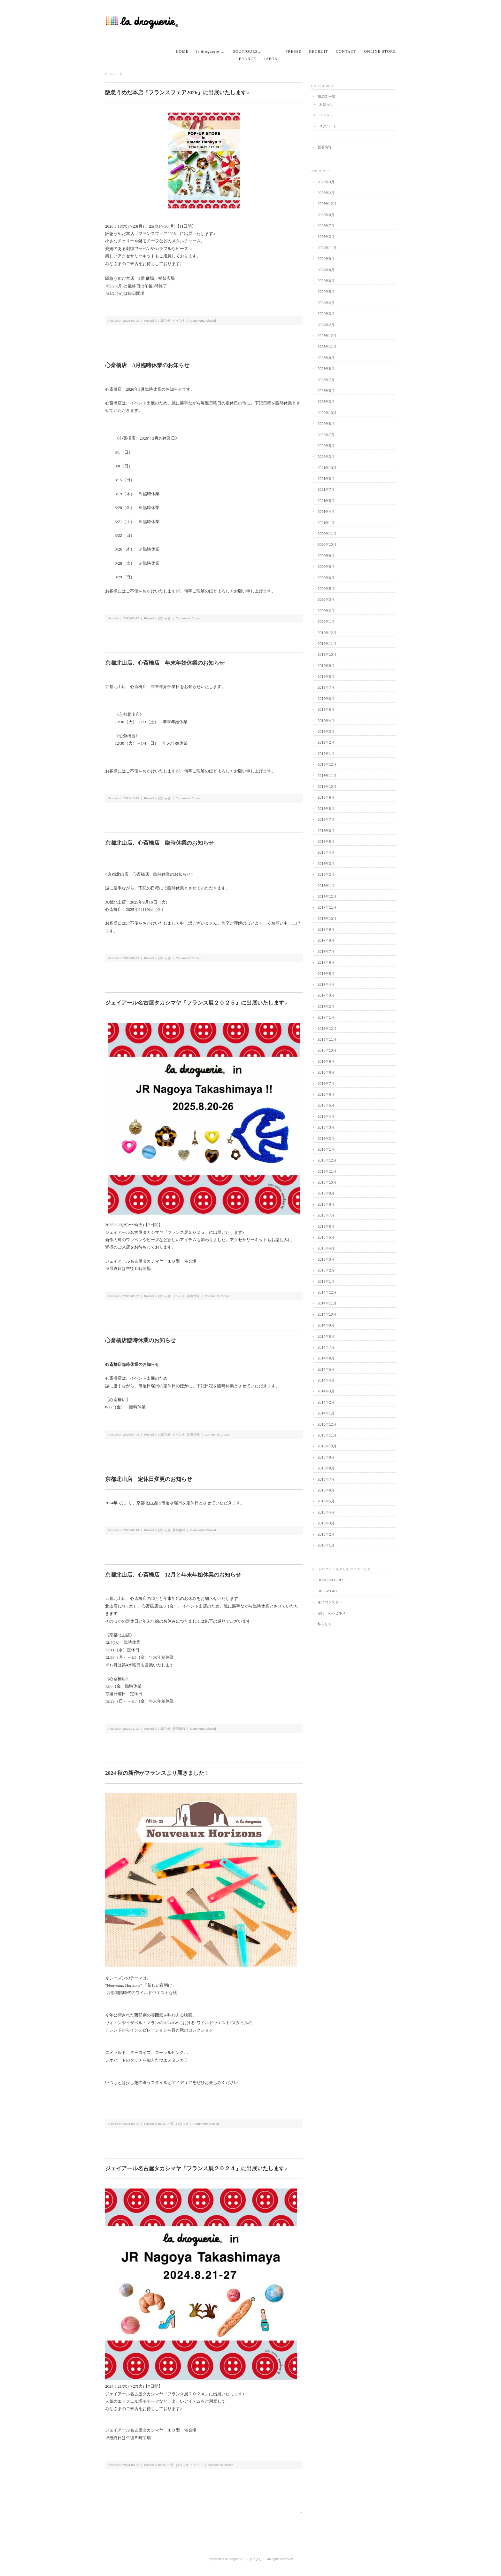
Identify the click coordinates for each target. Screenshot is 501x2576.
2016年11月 (327, 1039)
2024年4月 (326, 303)
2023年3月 (326, 401)
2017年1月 (326, 1017)
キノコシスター (330, 1602)
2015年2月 (326, 1270)
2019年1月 (326, 754)
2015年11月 (327, 1171)
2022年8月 (326, 424)
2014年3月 (326, 1391)
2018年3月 (326, 863)
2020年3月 (326, 599)
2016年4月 (326, 1116)
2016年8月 (326, 1072)
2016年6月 (326, 1094)
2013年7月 (326, 1479)
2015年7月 (326, 1215)
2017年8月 (326, 940)
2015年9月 (326, 1193)
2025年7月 (326, 226)
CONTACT (346, 51)
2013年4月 (326, 1512)
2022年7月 (326, 435)
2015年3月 (326, 1259)
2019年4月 (326, 721)
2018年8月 (326, 808)
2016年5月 (326, 1105)
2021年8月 (326, 479)
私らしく (325, 1624)
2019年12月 (327, 633)
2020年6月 (326, 578)
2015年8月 (326, 1204)
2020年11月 (327, 534)
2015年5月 (326, 1237)
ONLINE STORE (380, 51)
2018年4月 (326, 852)
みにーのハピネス (332, 1613)
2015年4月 (326, 1248)
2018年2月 (326, 874)
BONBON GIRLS (331, 1580)
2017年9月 (326, 929)
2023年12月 (327, 336)
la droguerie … (210, 51)
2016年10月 (327, 1050)
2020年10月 (327, 544)
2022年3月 (326, 456)
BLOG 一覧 (166, 2124)
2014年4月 (326, 1380)
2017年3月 (326, 995)
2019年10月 (327, 654)
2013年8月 (326, 1468)
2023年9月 (326, 358)
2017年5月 (326, 973)
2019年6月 (326, 699)
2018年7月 (326, 819)
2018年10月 (327, 786)
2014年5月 (326, 1369)
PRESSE (293, 51)
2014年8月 (326, 1336)
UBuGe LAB (327, 1591)
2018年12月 (327, 764)
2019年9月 (326, 666)
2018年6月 (326, 831)
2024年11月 (327, 248)
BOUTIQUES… (247, 51)
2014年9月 (326, 1325)
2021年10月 (327, 468)
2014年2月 (326, 1402)
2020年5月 (326, 589)
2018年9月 (326, 797)
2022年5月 (326, 446)
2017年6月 (326, 962)
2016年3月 (326, 1127)
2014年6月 (326, 1358)
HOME (182, 51)
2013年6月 (326, 1490)
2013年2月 (326, 1534)
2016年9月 (326, 1061)
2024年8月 (326, 270)
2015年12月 (327, 1160)
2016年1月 (326, 1149)
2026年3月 (326, 182)
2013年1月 (326, 1545)
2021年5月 (326, 501)
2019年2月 (326, 742)
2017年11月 (327, 907)
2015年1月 (326, 1281)
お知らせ (164, 320)
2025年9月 (326, 215)
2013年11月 (327, 1435)
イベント (179, 320)
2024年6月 (326, 281)
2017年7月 (326, 951)
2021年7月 (326, 489)
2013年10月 (327, 1446)
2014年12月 (327, 1292)
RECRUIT (318, 51)
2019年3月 (326, 731)
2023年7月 (326, 380)
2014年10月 (327, 1314)
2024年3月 (326, 314)
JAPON (271, 59)
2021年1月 (326, 523)
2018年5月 (326, 841)
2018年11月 (327, 776)
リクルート (328, 126)
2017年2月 (326, 1006)
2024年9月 (326, 259)
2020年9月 (326, 556)
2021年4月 (326, 511)
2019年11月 (327, 644)
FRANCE (248, 59)
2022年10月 (327, 413)
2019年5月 (326, 709)
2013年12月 (327, 1424)
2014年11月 (327, 1303)
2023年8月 (326, 369)
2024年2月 (326, 325)
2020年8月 (326, 566)
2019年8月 (326, 676)
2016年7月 (326, 1083)
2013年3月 (326, 1523)
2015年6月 (326, 1226)
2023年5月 (326, 391)
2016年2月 (326, 1138)
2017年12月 (327, 896)
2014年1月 (326, 1413)
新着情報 (193, 1296)
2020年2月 (326, 611)
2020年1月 (326, 621)
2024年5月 (326, 292)
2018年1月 (326, 886)
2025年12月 (327, 204)
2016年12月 (327, 1028)
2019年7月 (326, 687)
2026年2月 (326, 193)
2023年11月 (327, 346)
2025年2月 (326, 237)
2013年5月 (326, 1501)
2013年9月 (326, 1457)
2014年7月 (326, 1347)
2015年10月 (327, 1182)
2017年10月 (327, 918)
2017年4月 (326, 984)
